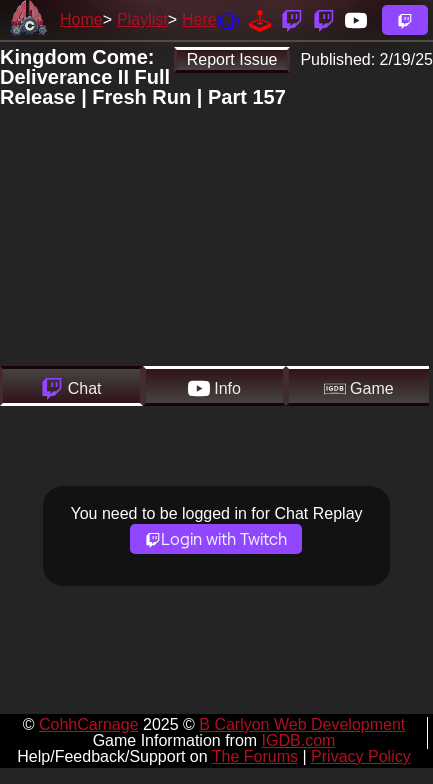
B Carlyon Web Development (302, 724)
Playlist (142, 19)
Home (81, 19)
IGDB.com (299, 740)
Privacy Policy (361, 756)
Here (199, 19)
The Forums (255, 756)
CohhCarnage (89, 724)
